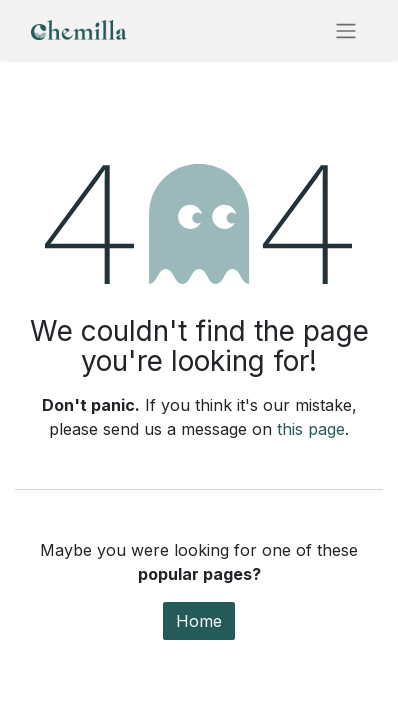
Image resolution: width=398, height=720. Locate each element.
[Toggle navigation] (346, 30)
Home (199, 621)
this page (311, 429)
